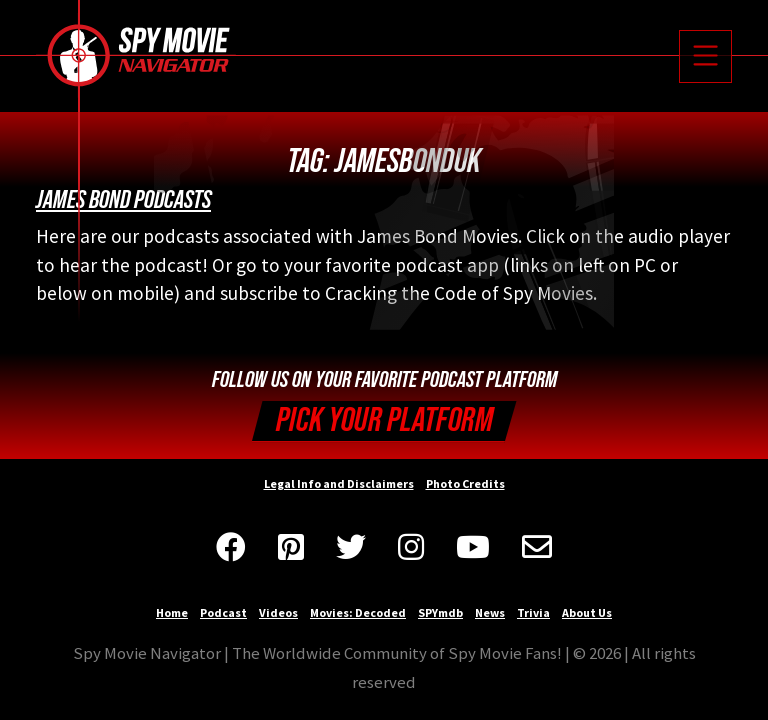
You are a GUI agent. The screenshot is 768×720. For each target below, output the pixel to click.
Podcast (223, 612)
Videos (278, 612)
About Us (587, 612)
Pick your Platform (384, 420)
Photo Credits (465, 483)
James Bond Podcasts (123, 200)
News (490, 612)
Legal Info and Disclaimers (339, 483)
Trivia (533, 612)
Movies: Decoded (358, 612)
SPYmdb (440, 612)
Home (172, 612)
